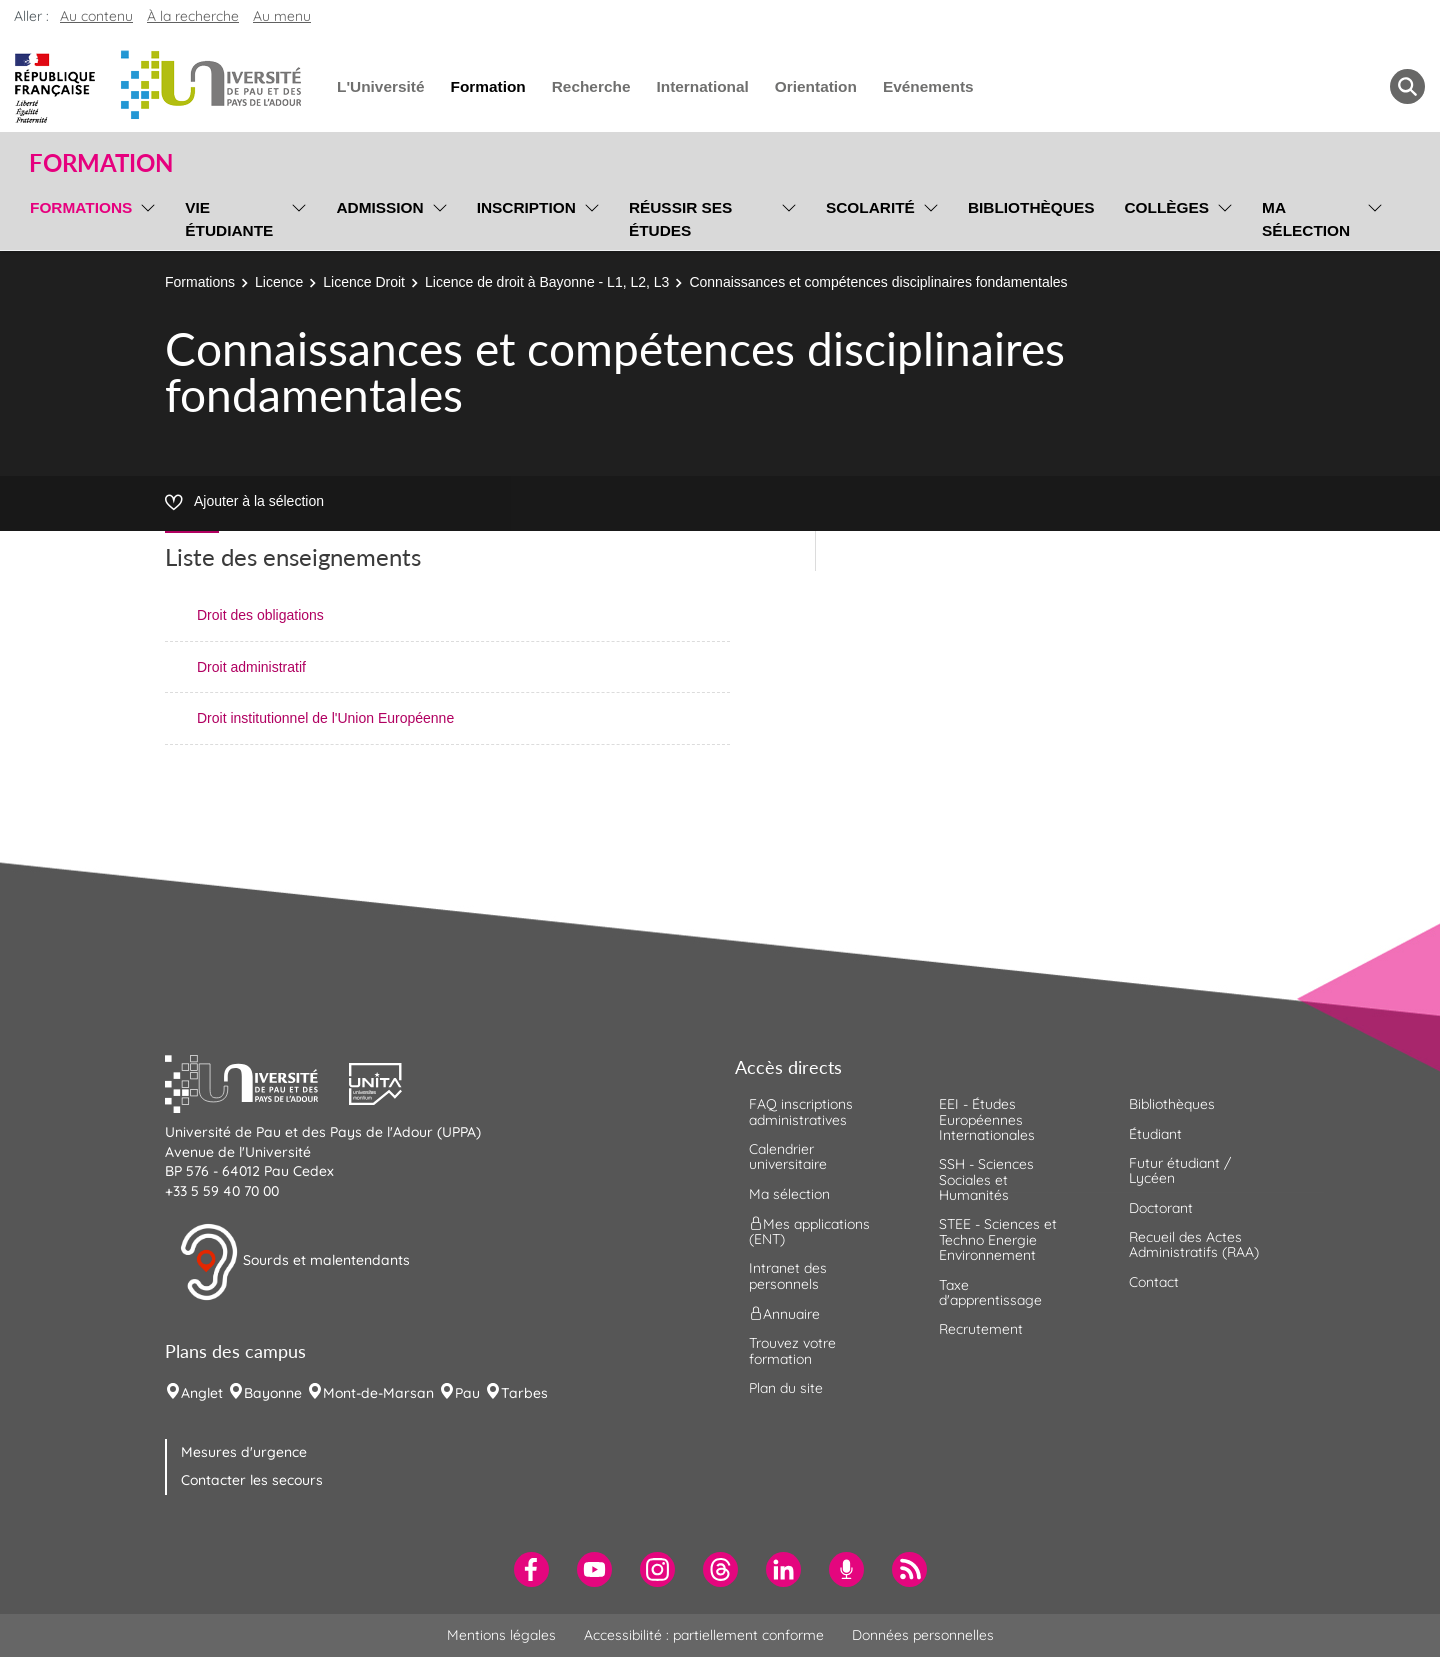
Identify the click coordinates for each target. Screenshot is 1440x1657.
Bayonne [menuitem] (273, 1393)
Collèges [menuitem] (1166, 207)
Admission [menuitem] (379, 207)
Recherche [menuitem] (591, 86)
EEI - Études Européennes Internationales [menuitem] (987, 1119)
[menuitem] (531, 1569)
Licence (279, 282)
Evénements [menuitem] (928, 86)
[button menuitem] (1407, 86)
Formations (200, 282)
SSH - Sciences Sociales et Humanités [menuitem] (986, 1179)
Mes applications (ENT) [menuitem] (809, 1231)
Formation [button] (101, 163)
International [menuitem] (702, 86)
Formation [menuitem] (487, 86)
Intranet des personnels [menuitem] (788, 1275)
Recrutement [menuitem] (981, 1329)
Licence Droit (364, 282)
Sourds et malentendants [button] (294, 1262)
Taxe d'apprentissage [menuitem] (990, 1292)
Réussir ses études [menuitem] (681, 219)
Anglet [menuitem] (202, 1393)
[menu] (144, 216)
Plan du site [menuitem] (786, 1388)
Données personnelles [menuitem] (923, 1635)
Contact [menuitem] (1154, 1282)
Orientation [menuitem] (816, 86)
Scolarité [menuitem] (870, 207)
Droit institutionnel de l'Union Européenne (325, 718)
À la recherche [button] (193, 16)
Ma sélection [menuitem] (1306, 219)
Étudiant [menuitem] (1155, 1134)
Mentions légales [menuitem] (501, 1635)
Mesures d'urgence (244, 1452)
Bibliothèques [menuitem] (1031, 207)
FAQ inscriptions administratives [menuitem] (801, 1111)
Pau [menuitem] (467, 1393)
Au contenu (96, 16)
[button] (257, 1082)
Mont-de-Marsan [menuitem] (378, 1393)
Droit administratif (251, 667)
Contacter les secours (252, 1480)
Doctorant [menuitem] (1161, 1208)
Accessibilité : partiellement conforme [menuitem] (704, 1635)
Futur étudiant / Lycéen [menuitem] (1180, 1170)
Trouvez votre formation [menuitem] (792, 1350)
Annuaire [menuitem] (784, 1314)
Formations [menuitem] (81, 207)
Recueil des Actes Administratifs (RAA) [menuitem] (1194, 1244)
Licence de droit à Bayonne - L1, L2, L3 (547, 282)
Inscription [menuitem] (526, 207)
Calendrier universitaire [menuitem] (788, 1156)
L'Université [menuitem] (380, 86)
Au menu (282, 16)
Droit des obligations (260, 615)
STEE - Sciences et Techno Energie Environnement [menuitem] (998, 1239)
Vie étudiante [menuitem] (229, 219)
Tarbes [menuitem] (524, 1393)
